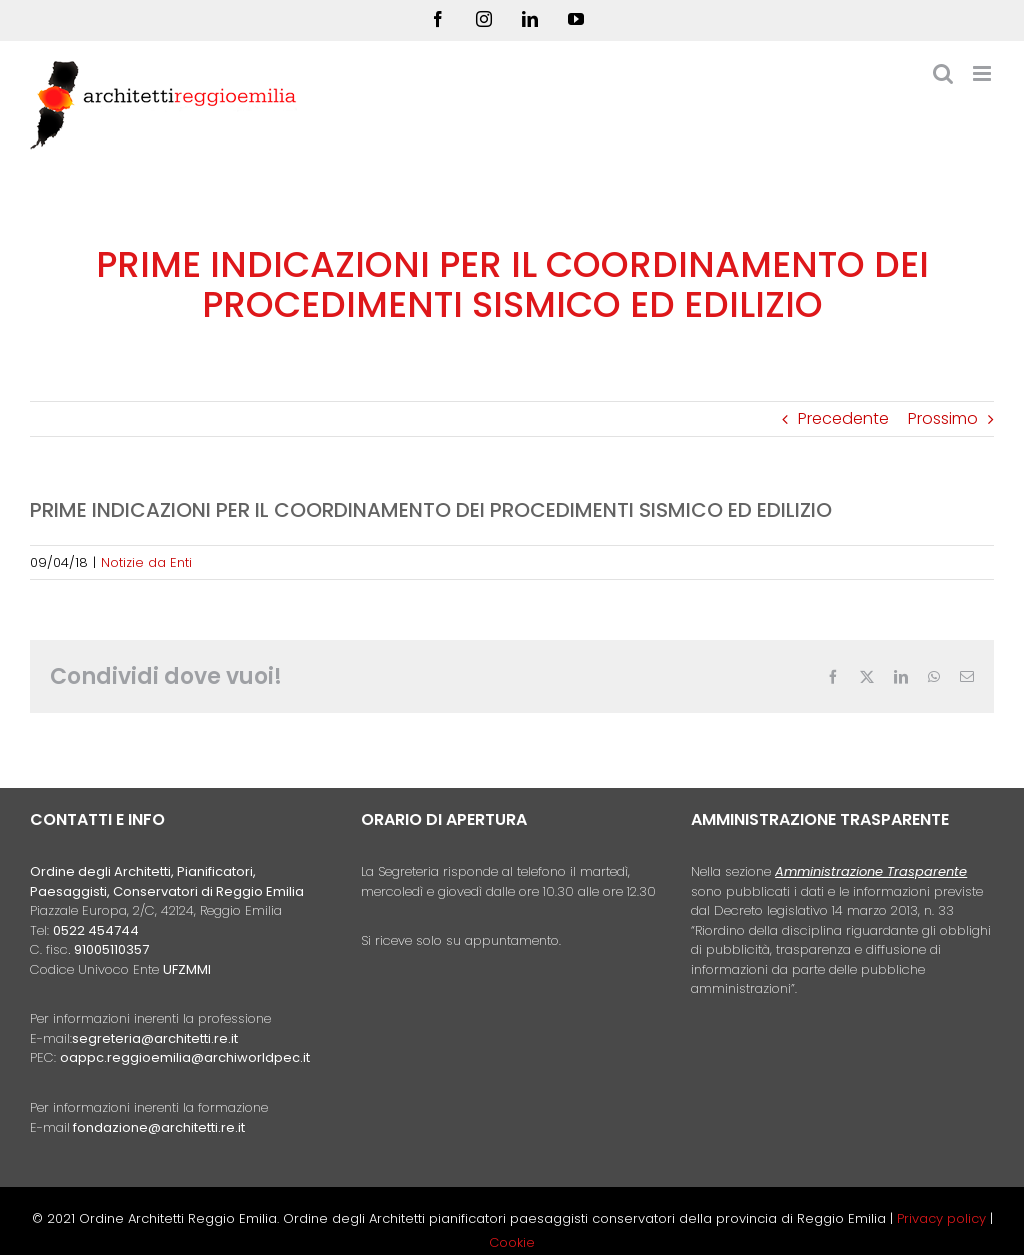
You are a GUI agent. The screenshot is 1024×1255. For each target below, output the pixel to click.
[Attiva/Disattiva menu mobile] (983, 73)
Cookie (512, 1242)
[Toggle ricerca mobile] (943, 73)
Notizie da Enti (146, 562)
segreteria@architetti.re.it (155, 1038)
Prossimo (943, 418)
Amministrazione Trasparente (871, 871)
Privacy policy (943, 1218)
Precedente (843, 418)
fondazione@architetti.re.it (159, 1127)
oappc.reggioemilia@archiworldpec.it (185, 1057)
